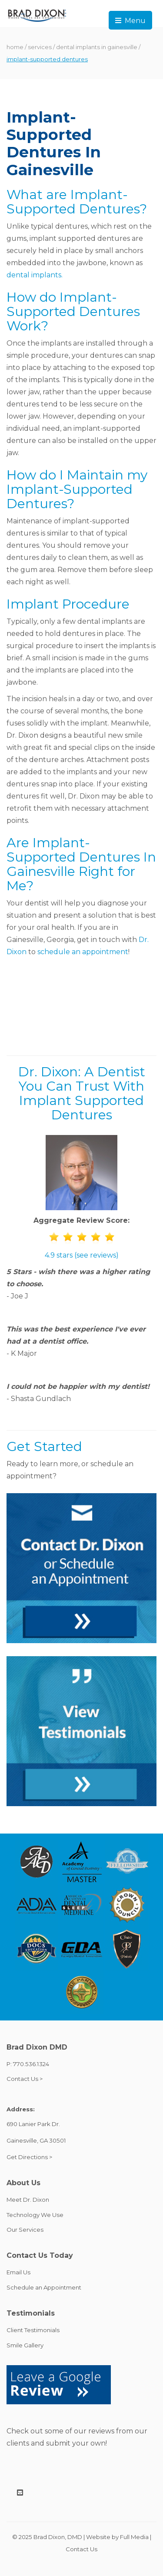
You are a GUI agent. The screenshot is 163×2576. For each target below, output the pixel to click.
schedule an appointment (82, 952)
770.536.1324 (31, 2063)
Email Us (18, 2272)
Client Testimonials (33, 2329)
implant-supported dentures (47, 59)
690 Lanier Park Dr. (33, 2123)
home (15, 46)
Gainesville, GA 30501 (36, 2140)
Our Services (25, 2229)
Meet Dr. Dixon (28, 2199)
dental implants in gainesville (96, 46)
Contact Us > (25, 2078)
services (40, 46)
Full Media (134, 2536)
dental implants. (35, 275)
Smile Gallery (25, 2345)
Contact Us (81, 2549)
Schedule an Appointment (44, 2287)
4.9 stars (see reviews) (82, 1255)
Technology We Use (35, 2214)
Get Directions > (29, 2156)
